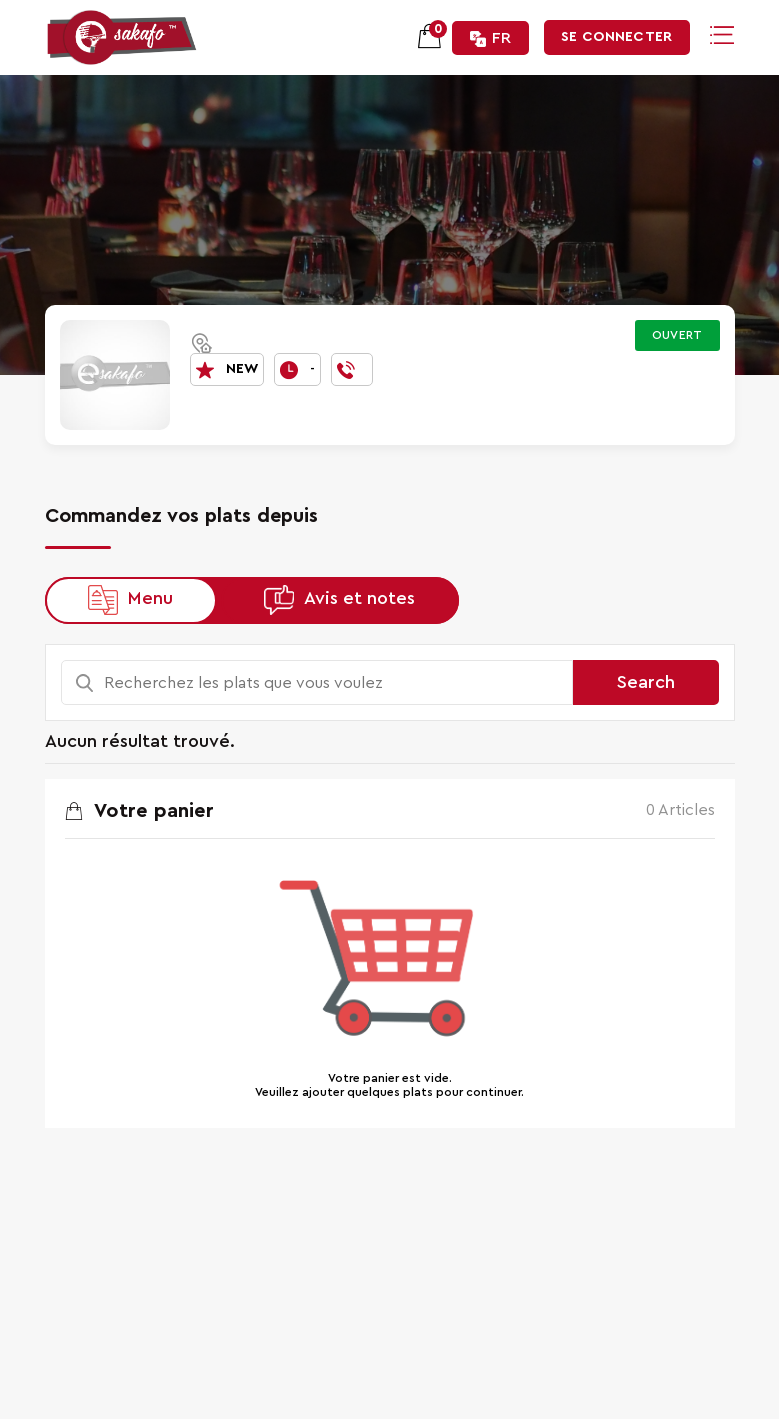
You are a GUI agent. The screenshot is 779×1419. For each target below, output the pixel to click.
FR (490, 38)
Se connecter (616, 37)
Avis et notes (359, 599)
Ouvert (677, 335)
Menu (150, 599)
